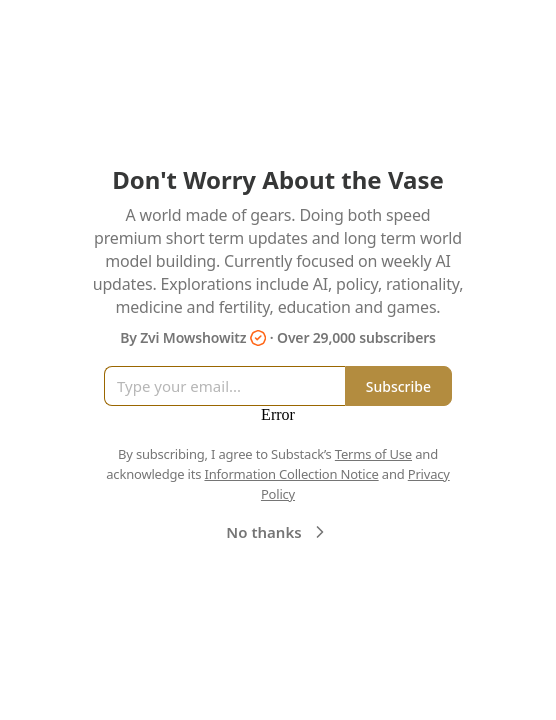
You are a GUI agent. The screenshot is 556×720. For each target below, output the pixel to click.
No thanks (277, 532)
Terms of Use (373, 454)
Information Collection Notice (291, 474)
